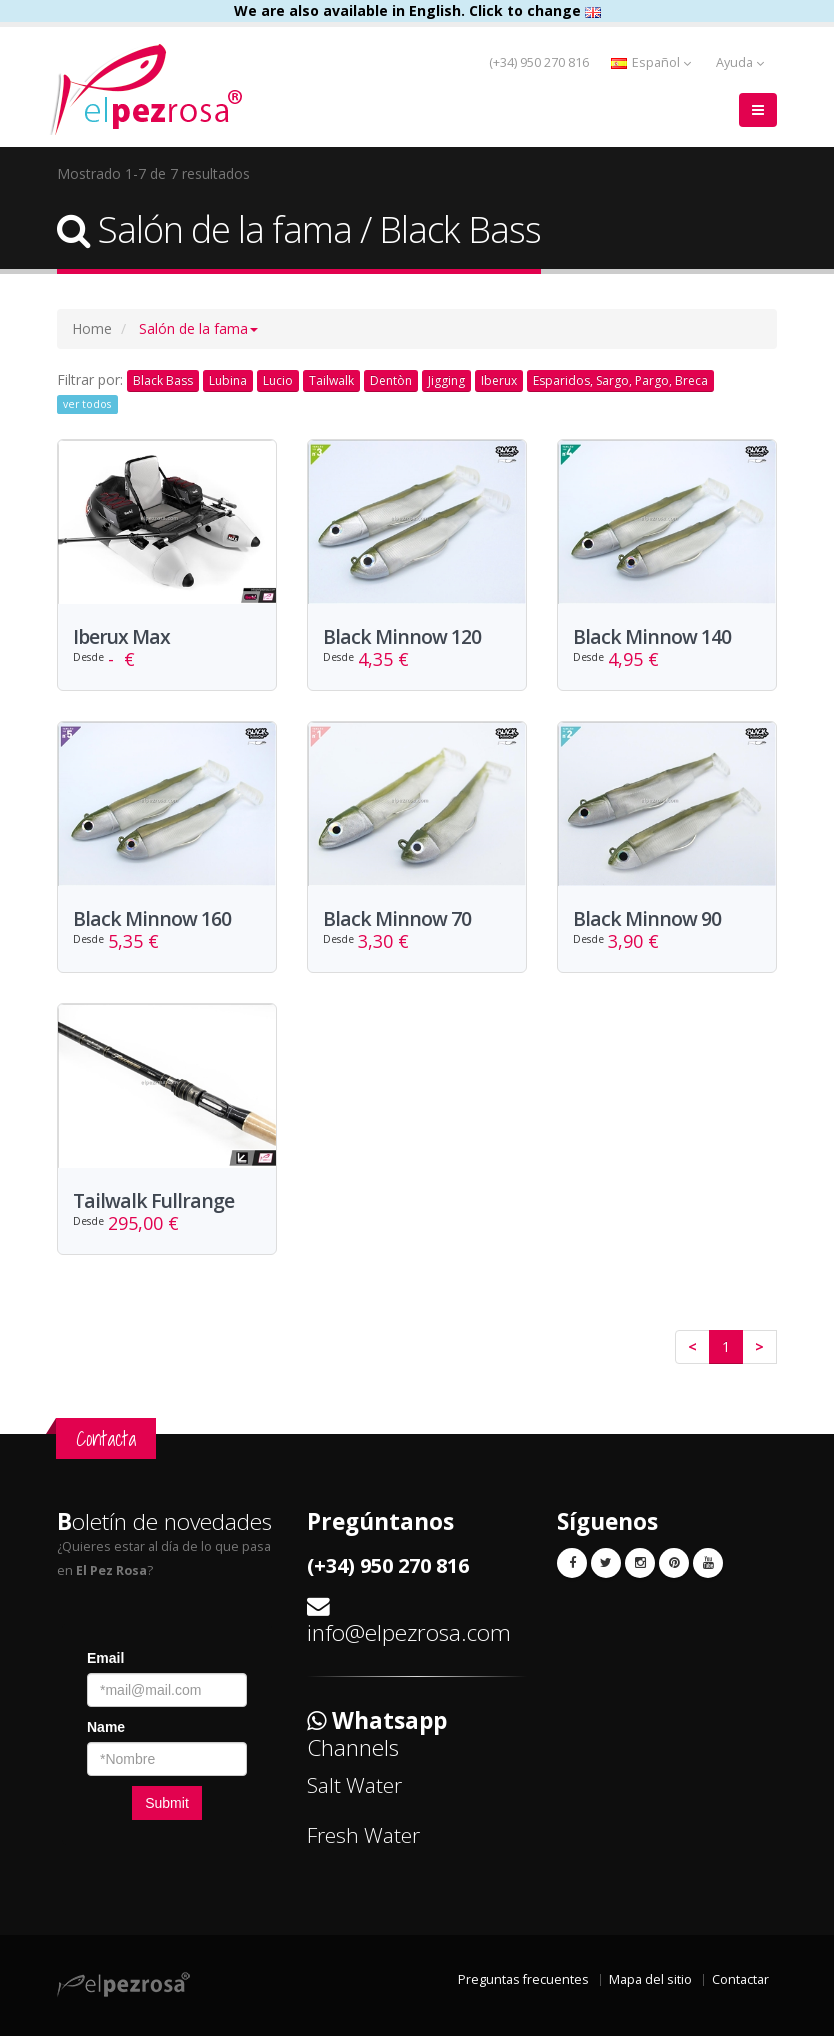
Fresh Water (363, 1835)
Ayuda (740, 62)
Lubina (228, 380)
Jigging (446, 380)
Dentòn (391, 380)
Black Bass (163, 380)
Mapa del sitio (650, 1980)
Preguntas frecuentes (523, 1980)
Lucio (278, 380)
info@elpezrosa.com (409, 1633)
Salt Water (354, 1786)
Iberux (499, 380)
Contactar (740, 1980)
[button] (198, 328)
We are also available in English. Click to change (417, 10)
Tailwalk (331, 380)
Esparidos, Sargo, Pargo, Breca (620, 380)
